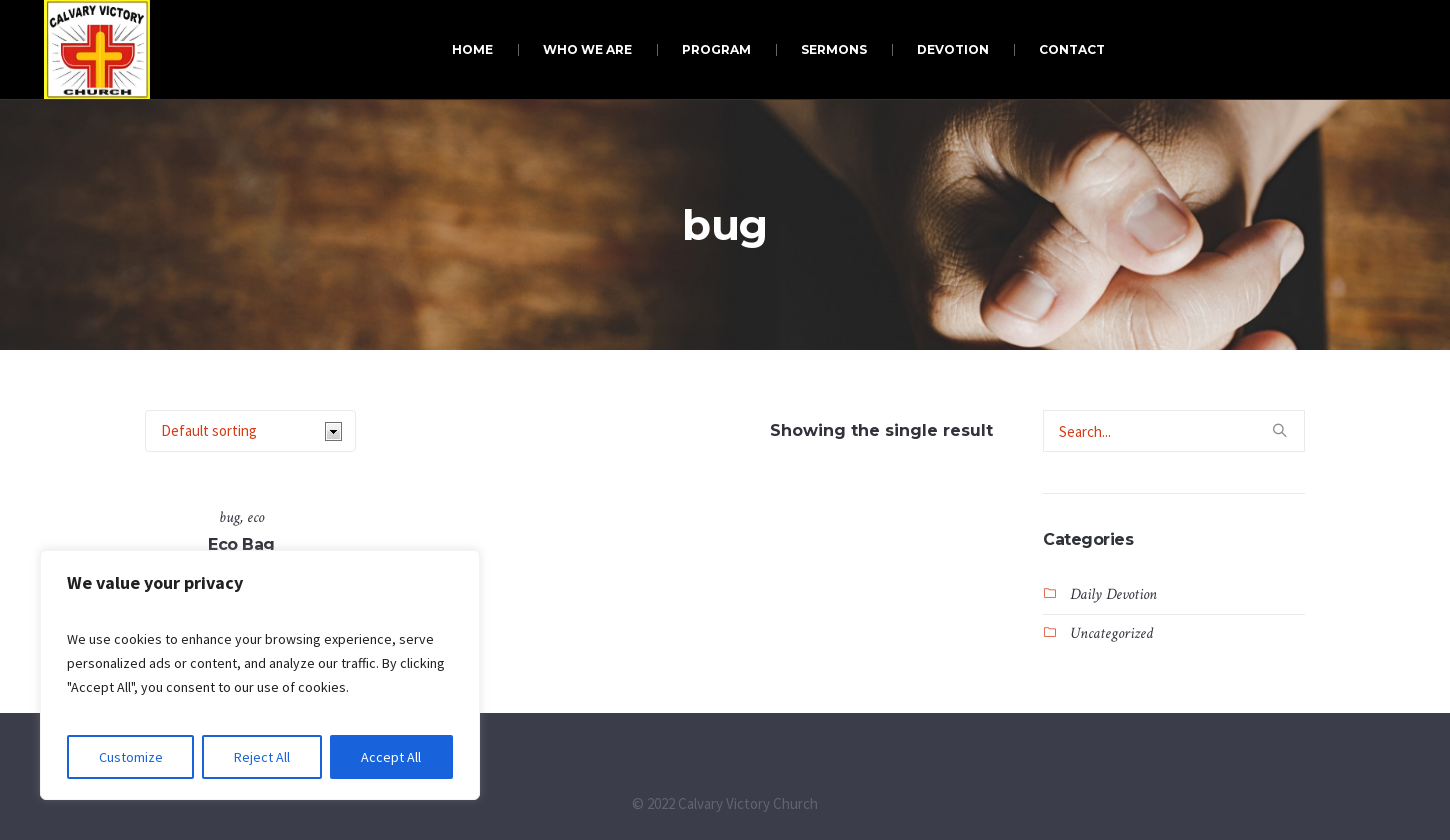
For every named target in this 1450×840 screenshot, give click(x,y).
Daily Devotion (1113, 594)
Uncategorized (1111, 633)
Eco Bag (241, 544)
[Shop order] (250, 431)
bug (229, 517)
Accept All (391, 757)
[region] (260, 675)
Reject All (262, 757)
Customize (131, 757)
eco (255, 517)
